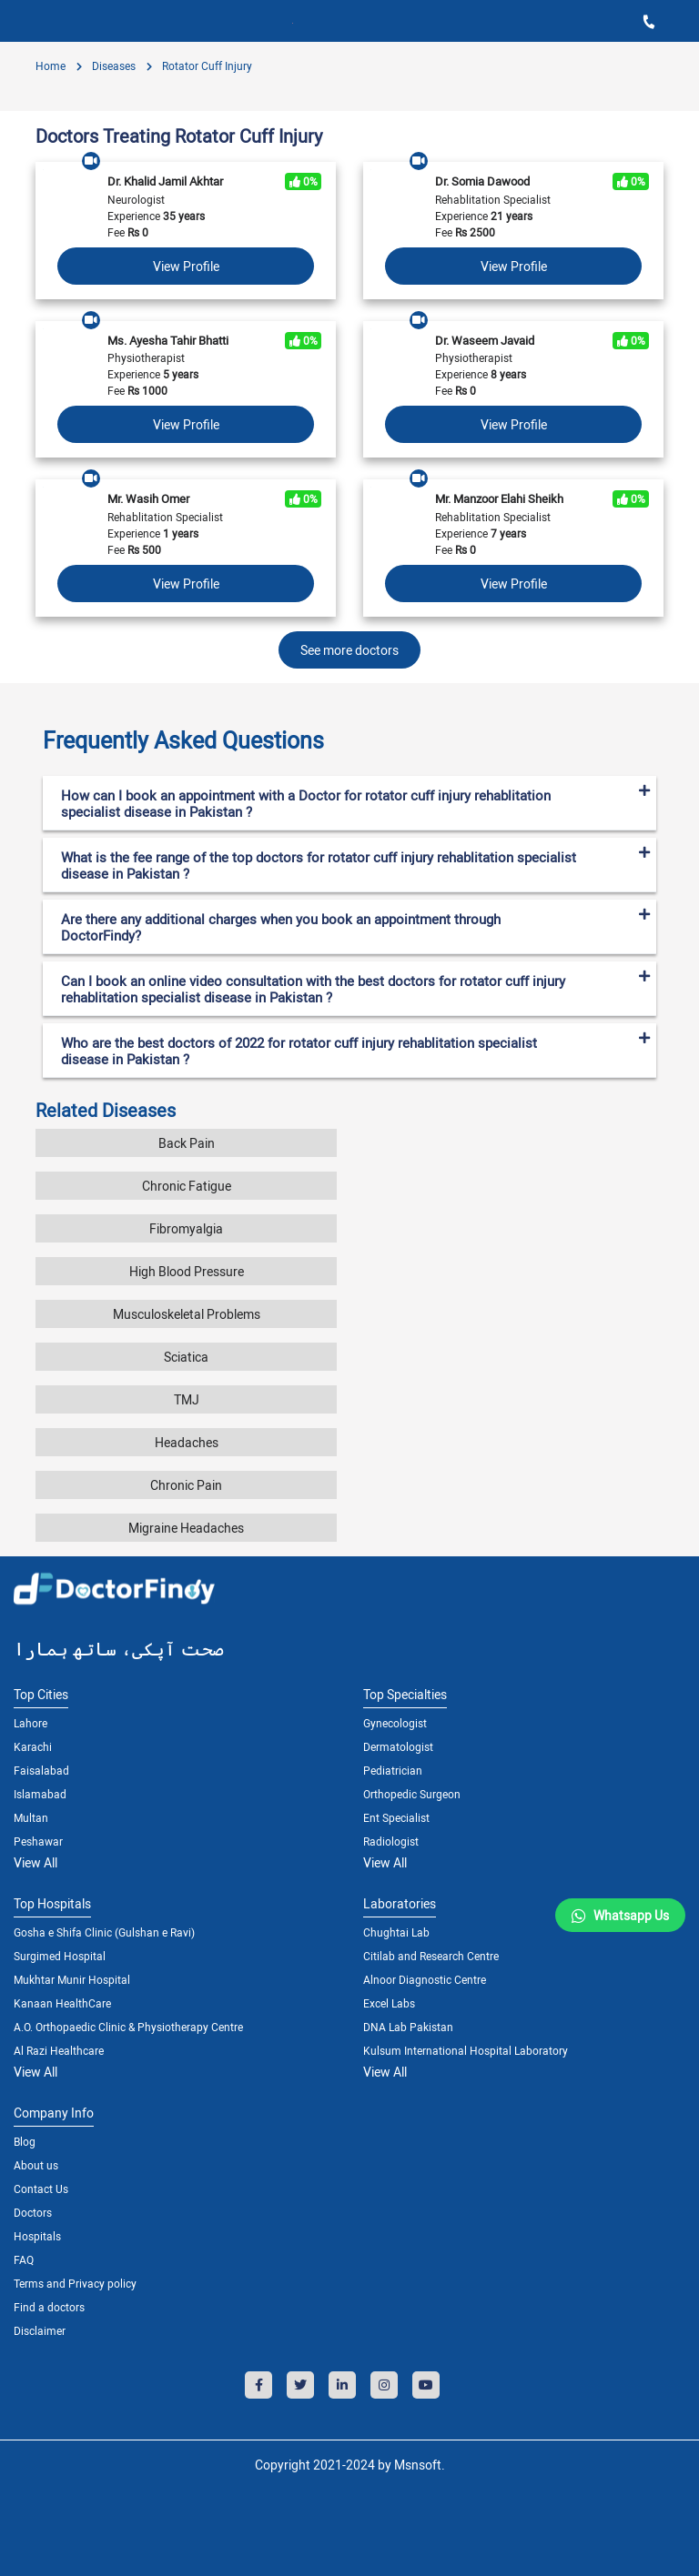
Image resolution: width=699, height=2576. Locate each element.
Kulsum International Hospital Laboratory (465, 2050)
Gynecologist (395, 1723)
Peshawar (38, 1841)
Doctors (33, 2212)
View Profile (186, 266)
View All (35, 1862)
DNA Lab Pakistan (408, 2026)
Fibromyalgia (186, 1228)
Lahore (30, 1723)
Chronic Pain (186, 1485)
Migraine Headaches (186, 1527)
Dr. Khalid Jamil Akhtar (165, 181)
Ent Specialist (396, 1817)
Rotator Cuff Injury (205, 65)
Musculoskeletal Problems (186, 1314)
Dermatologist (398, 1746)
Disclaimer (40, 2330)
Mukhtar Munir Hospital (72, 1979)
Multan (31, 1817)
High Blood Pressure (186, 1271)
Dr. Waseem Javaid (484, 340)
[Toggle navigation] (26, 21)
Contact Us (41, 2188)
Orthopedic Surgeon (412, 1793)
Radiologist (391, 1841)
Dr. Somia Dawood (482, 181)
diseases (112, 65)
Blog (24, 2141)
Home (50, 65)
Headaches (186, 1442)
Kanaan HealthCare (62, 2003)
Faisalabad (41, 1770)
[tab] (349, 733)
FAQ (24, 2259)
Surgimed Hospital (60, 1955)
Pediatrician (392, 1770)
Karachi (33, 1746)
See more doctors (349, 650)
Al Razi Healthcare (59, 2050)
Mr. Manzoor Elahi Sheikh (499, 498)
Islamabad (40, 1793)
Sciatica (186, 1356)
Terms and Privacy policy (75, 2283)
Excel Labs (389, 2003)
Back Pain (186, 1143)
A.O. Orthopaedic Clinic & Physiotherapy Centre (128, 2026)
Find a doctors (49, 2306)
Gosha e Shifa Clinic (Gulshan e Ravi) (104, 1932)
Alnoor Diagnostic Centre (424, 1979)
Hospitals (37, 2236)
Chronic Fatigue (186, 1185)
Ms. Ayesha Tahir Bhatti (167, 340)
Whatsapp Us (631, 1915)
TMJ (186, 1399)
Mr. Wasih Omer (148, 498)
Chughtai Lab (396, 1932)
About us (36, 2165)
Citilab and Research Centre (431, 1955)
